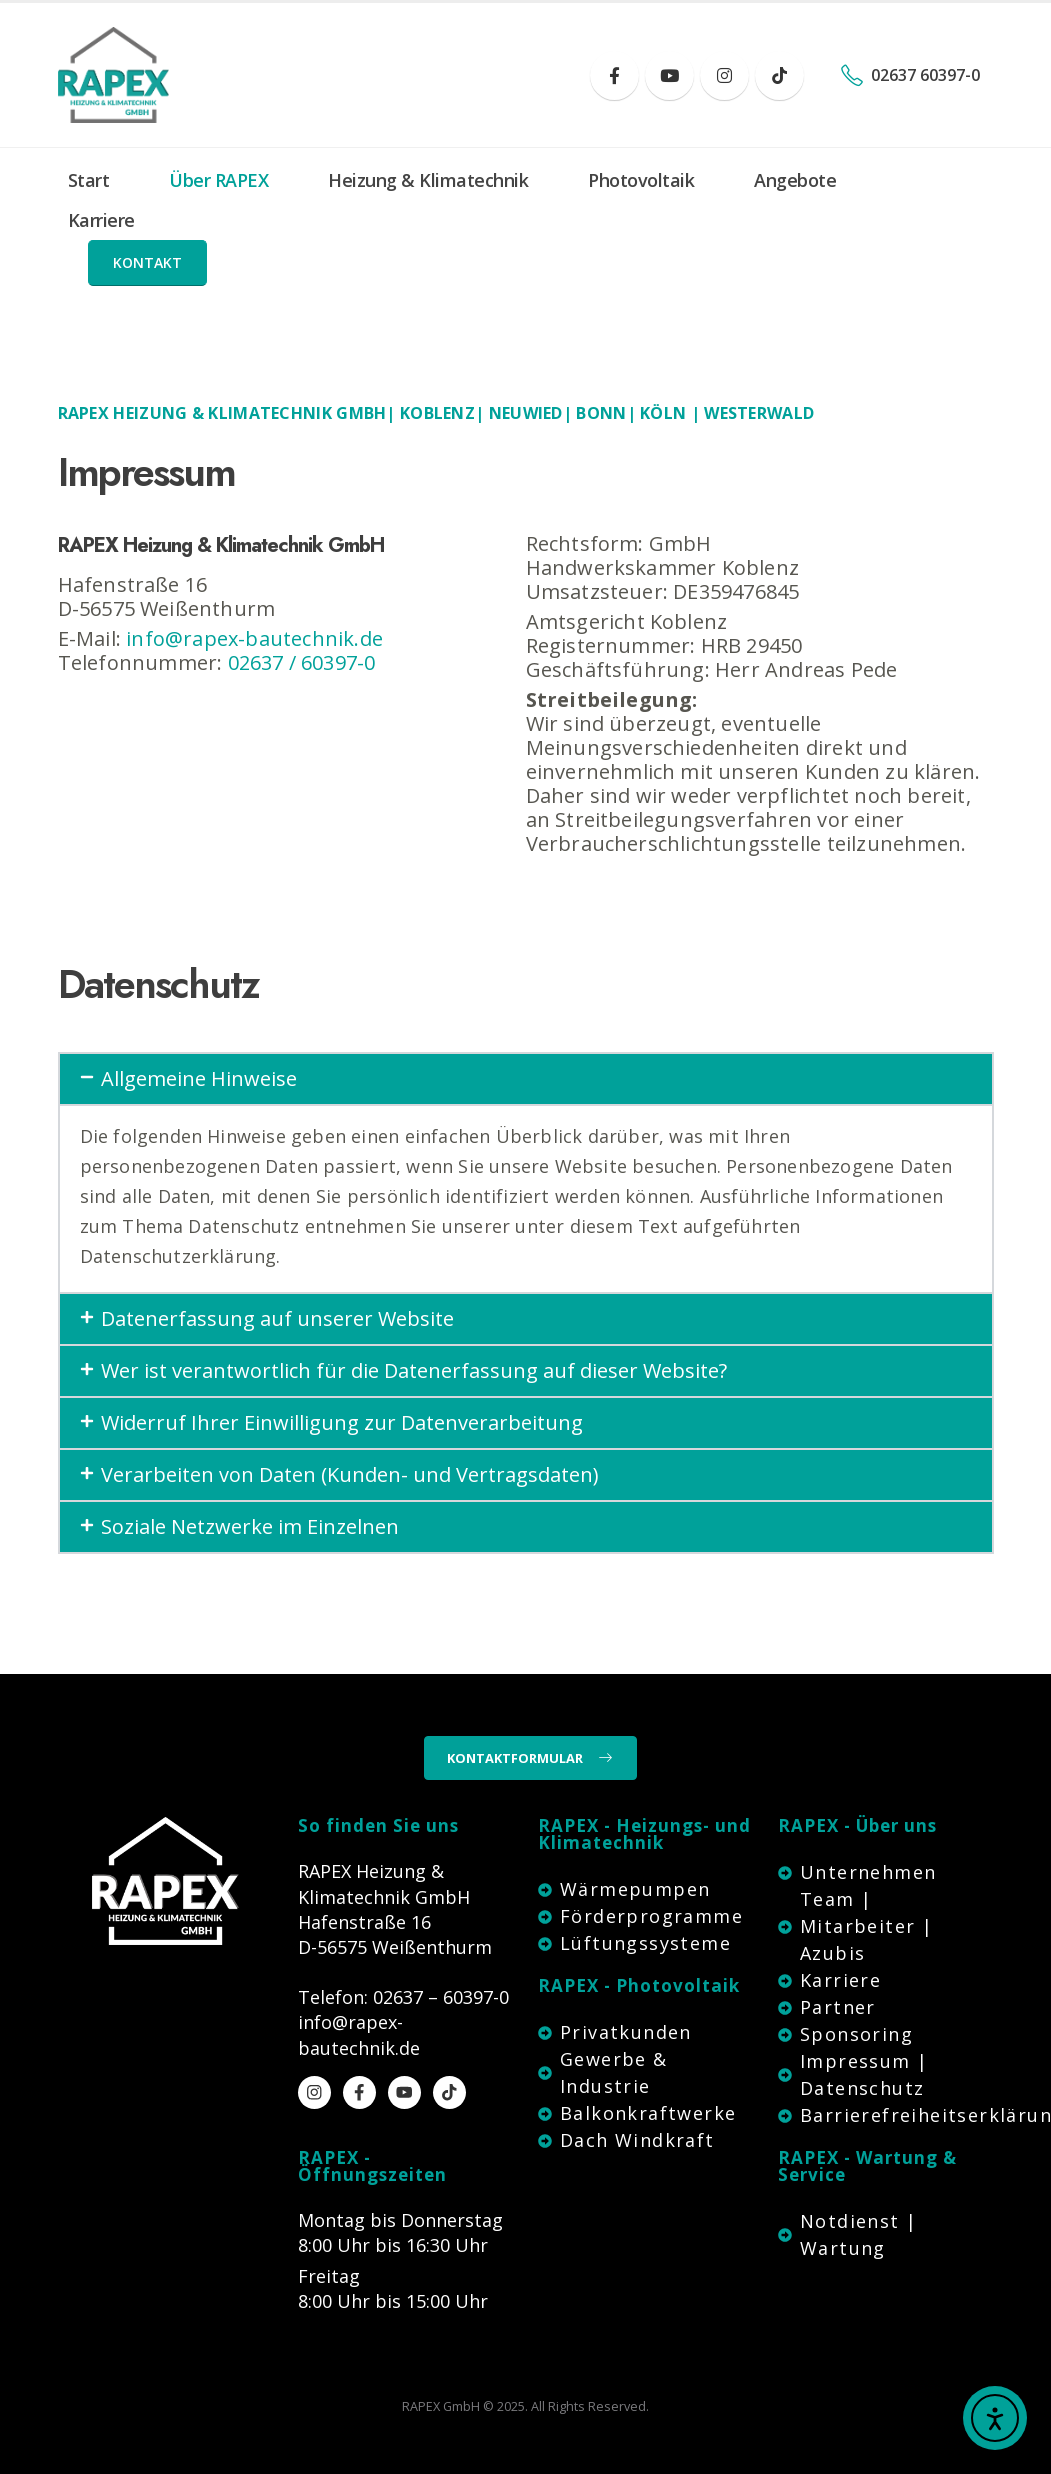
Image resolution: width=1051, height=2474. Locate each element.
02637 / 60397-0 (302, 662)
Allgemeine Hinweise (199, 1078)
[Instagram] (724, 75)
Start (89, 180)
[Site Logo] (113, 75)
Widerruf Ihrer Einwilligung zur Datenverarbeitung (342, 1422)
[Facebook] (614, 75)
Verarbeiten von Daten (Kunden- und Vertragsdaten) (350, 1474)
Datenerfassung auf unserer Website (277, 1318)
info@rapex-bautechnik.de (254, 638)
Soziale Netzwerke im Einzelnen (250, 1526)
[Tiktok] (779, 75)
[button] (147, 263)
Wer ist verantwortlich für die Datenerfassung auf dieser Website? (414, 1370)
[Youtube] (669, 75)
